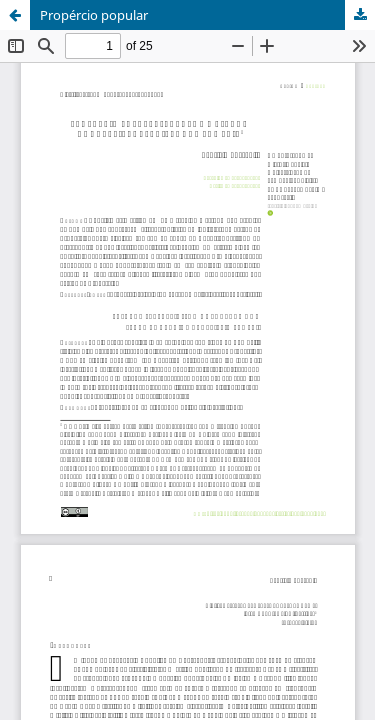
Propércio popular (94, 15)
